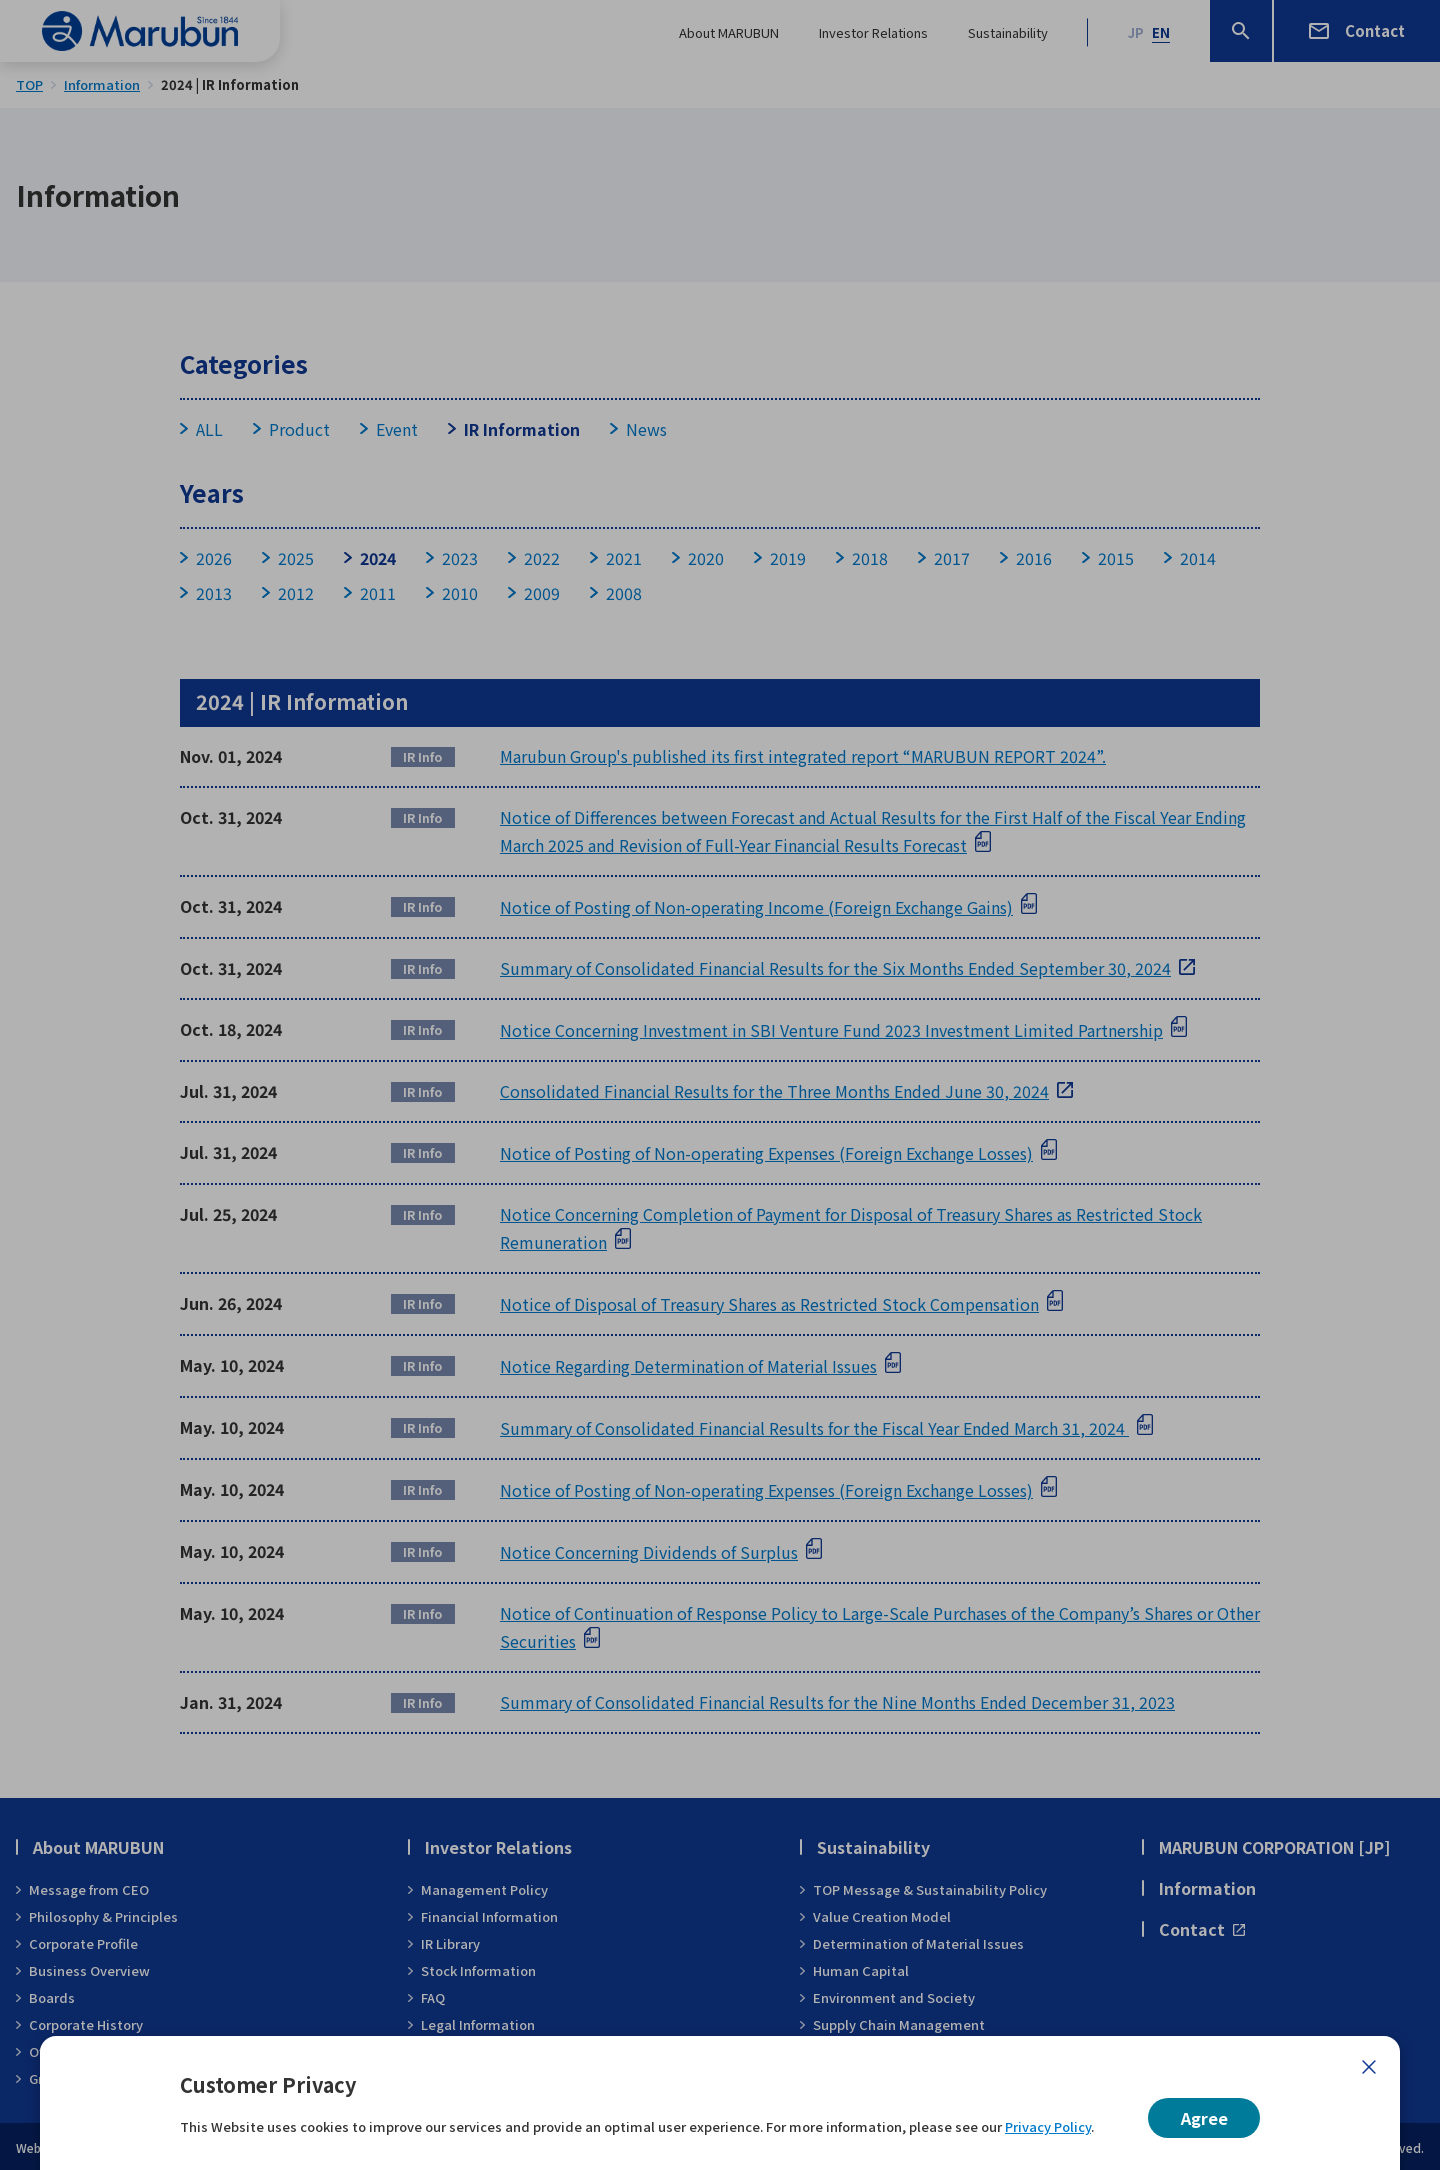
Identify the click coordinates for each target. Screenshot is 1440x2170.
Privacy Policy (1048, 2126)
